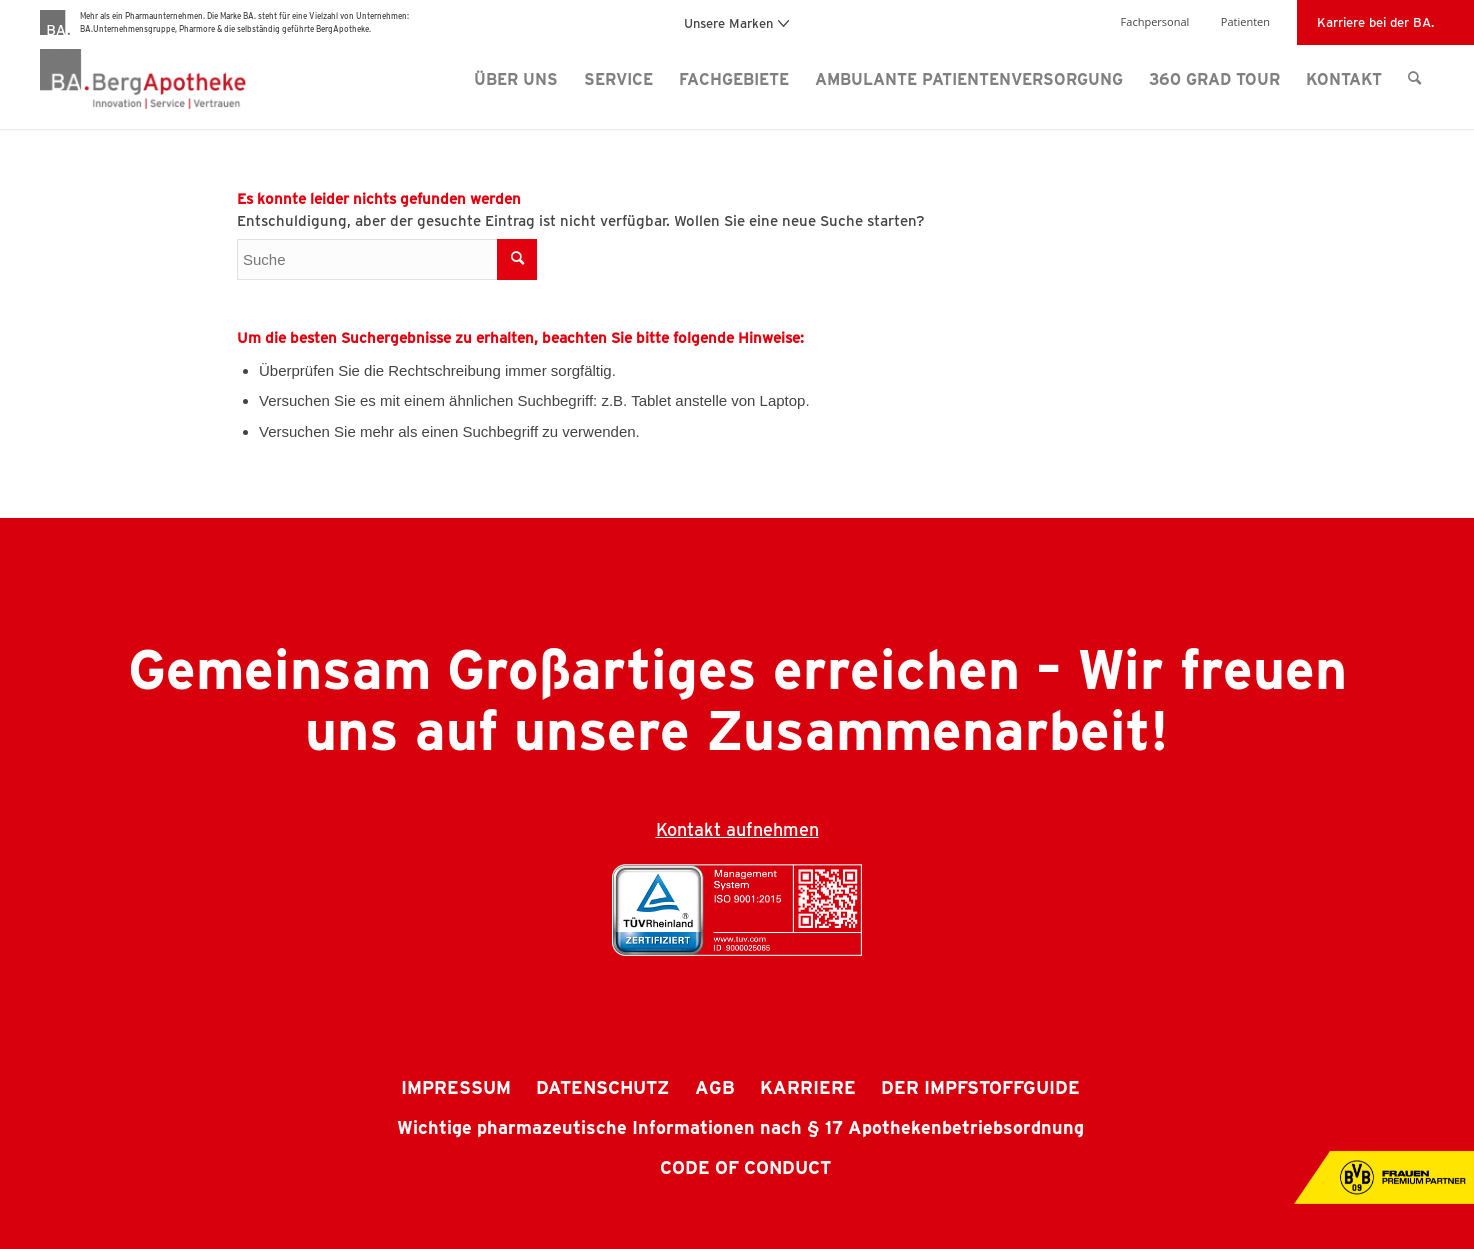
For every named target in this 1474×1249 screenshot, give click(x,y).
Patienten (1245, 21)
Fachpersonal (1155, 21)
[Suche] (1414, 79)
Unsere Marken (736, 22)
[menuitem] (516, 79)
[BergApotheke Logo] (183, 79)
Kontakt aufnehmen (737, 829)
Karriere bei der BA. (1375, 21)
